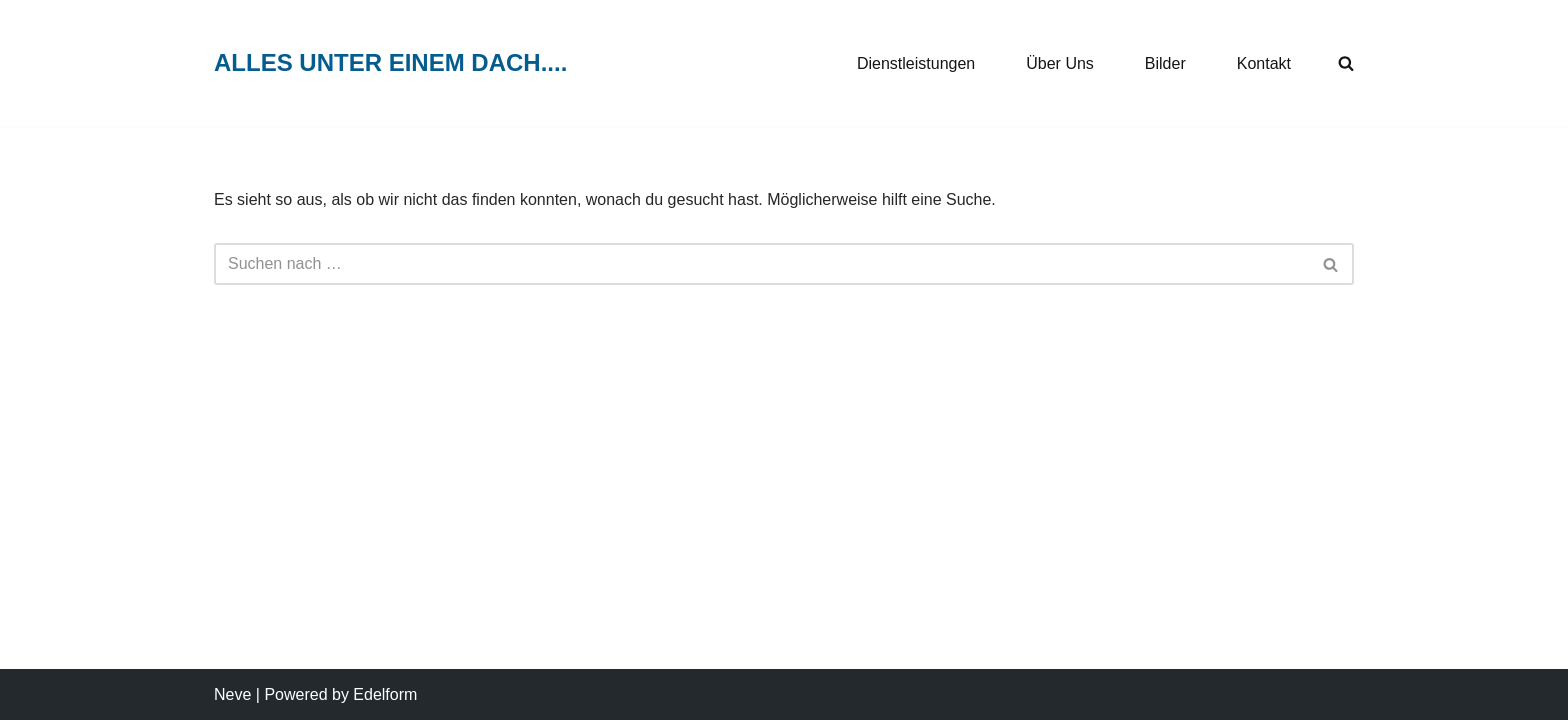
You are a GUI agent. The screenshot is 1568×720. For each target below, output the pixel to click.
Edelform (385, 694)
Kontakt (1264, 63)
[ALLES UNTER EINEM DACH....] (390, 63)
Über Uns (1060, 63)
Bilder (1165, 63)
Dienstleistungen (916, 63)
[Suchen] (761, 264)
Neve (232, 694)
